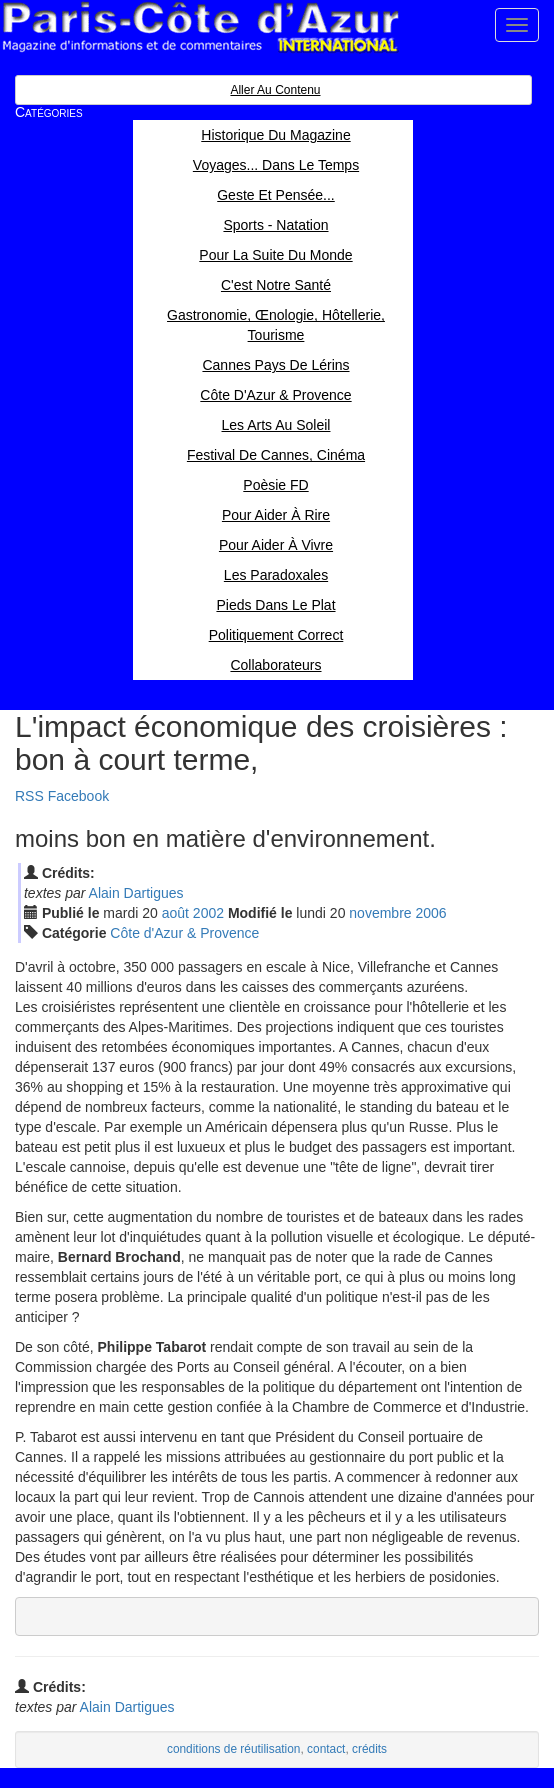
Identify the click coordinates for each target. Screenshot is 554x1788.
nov (380, 913)
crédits (369, 1749)
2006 (430, 913)
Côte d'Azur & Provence (184, 933)
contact (326, 1749)
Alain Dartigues (136, 893)
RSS (29, 796)
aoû (175, 913)
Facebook (78, 796)
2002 (208, 913)
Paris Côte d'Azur (200, 27)
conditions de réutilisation (234, 1749)
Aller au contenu (275, 90)
